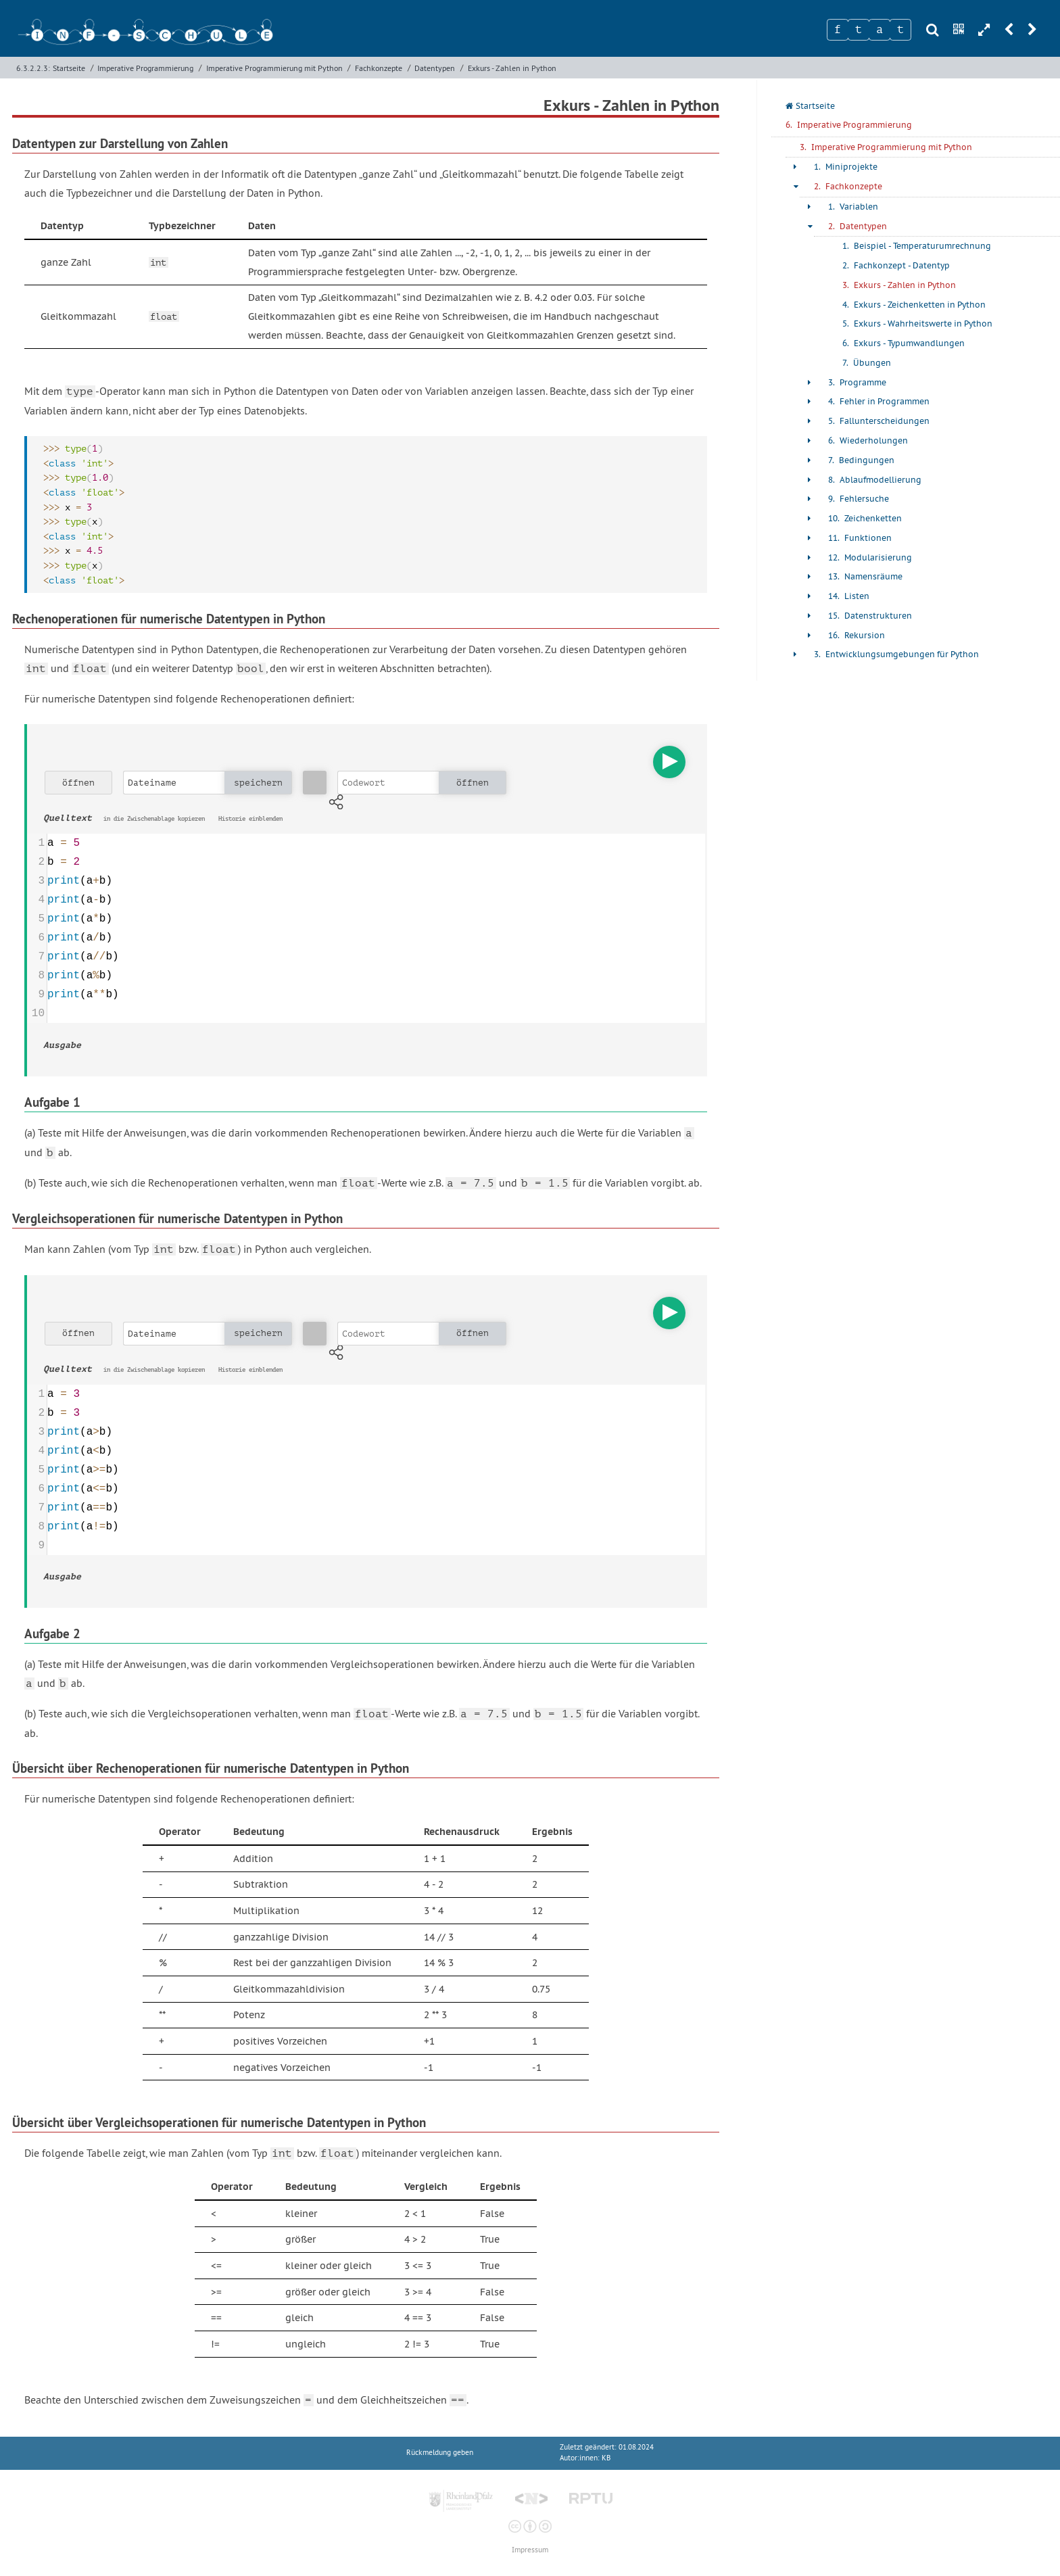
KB (606, 2458)
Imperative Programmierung (145, 68)
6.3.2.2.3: (33, 68)
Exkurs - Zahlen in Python (512, 68)
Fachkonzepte (378, 68)
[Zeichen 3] (879, 30)
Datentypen (434, 68)
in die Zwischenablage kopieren (154, 818)
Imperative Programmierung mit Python (274, 68)
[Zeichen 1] (837, 30)
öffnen (78, 783)
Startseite (69, 68)
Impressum (530, 2550)
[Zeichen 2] (858, 30)
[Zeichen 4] (900, 30)
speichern (258, 783)
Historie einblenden (250, 818)
